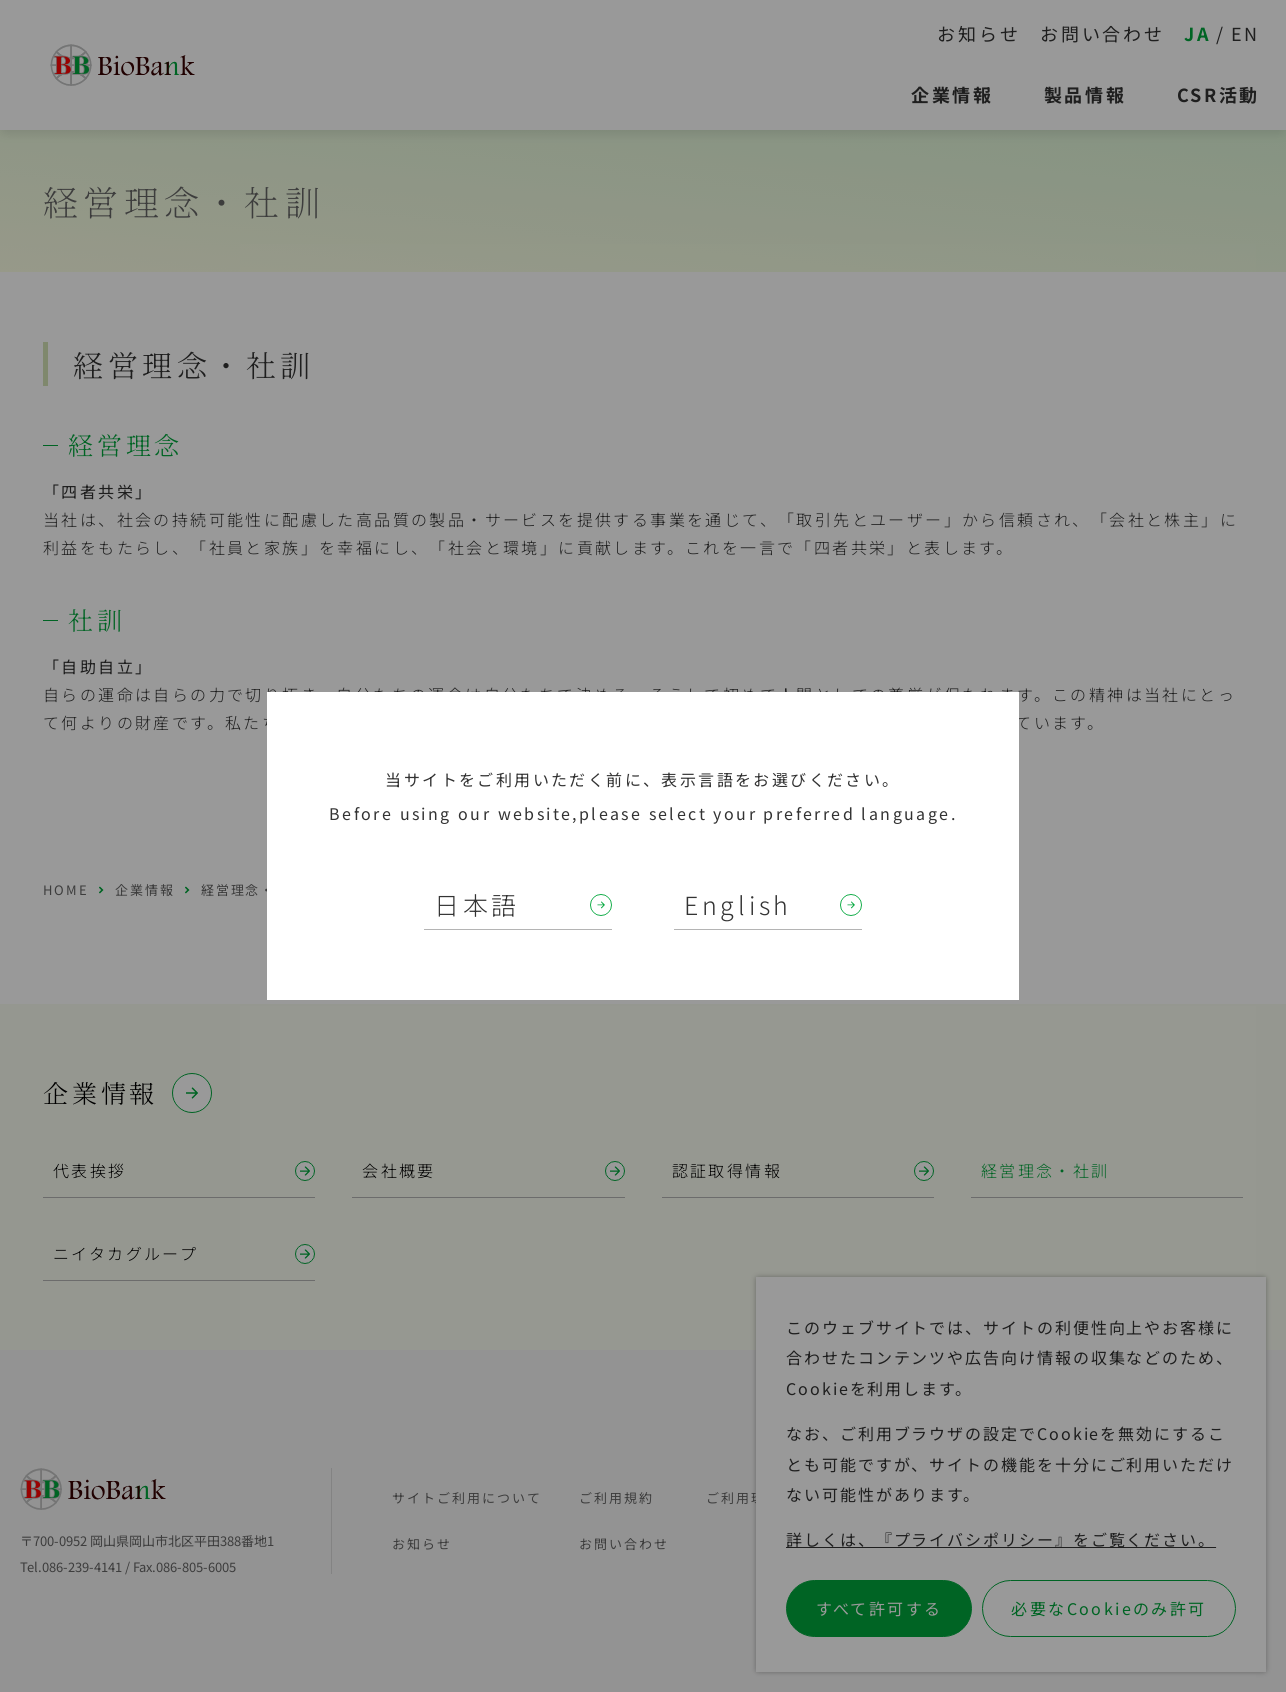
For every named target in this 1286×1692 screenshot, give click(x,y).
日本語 (477, 904)
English (738, 904)
